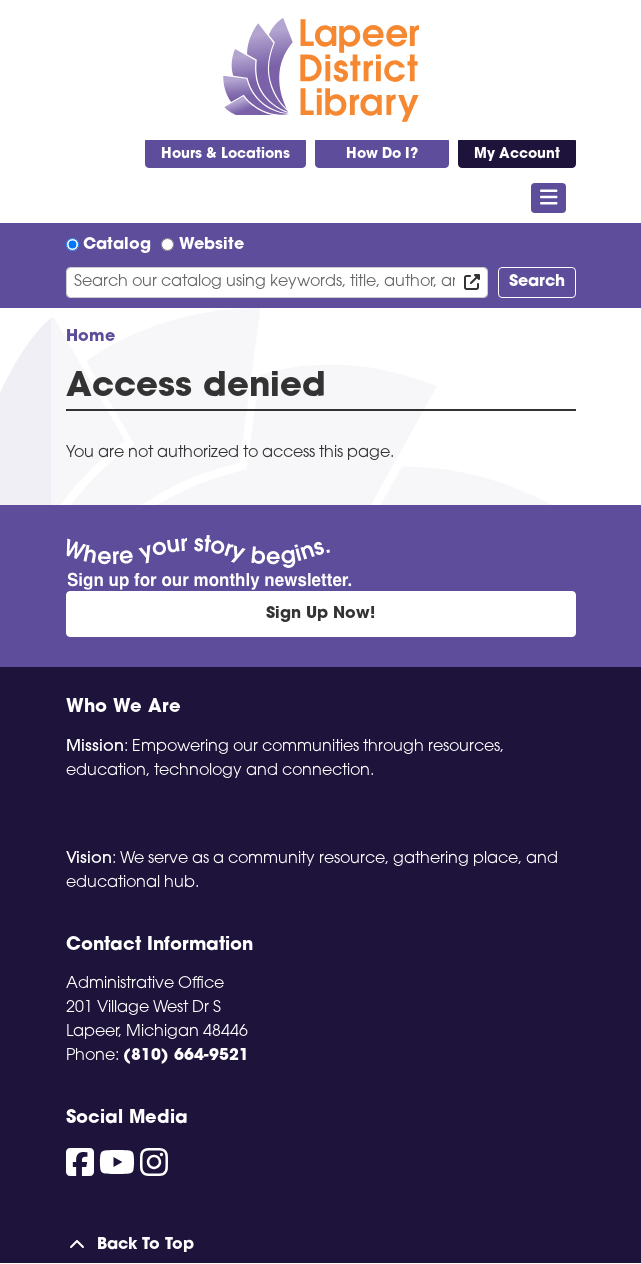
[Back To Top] (321, 1245)
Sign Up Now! (320, 614)
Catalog (117, 245)
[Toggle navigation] (548, 198)
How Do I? (382, 154)
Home (90, 337)
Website (211, 245)
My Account (517, 154)
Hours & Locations (225, 154)
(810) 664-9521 (186, 1056)
